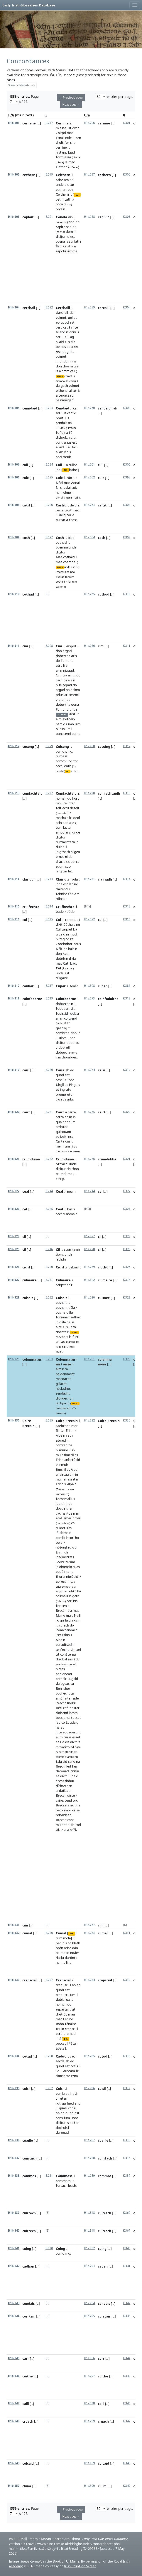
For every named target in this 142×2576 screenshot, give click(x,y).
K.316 (126, 919)
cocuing (104, 746)
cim (25, 646)
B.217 (49, 123)
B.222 (49, 307)
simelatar (63, 2076)
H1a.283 (89, 1933)
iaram (70, 1489)
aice (59, 1327)
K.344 (126, 2358)
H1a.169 (89, 2463)
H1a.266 (89, 646)
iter (67, 1023)
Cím (59, 646)
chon (75, 1169)
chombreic (69, 1057)
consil (72, 2108)
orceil (76, 1518)
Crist (66, 246)
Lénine (68, 2019)
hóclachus (63, 1388)
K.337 (126, 2176)
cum (59, 827)
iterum (70, 1562)
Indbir (71, 1703)
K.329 (126, 1359)
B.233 (49, 879)
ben (59, 1943)
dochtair (62, 1332)
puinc (76, 733)
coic (74, 487)
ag (72, 337)
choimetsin (71, 366)
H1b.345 (13, 2358)
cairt (26, 1112)
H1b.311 (13, 646)
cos (58, 1312)
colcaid (28, 2463)
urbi (70, 1099)
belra (60, 510)
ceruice (64, 395)
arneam (69, 2071)
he (58, 1727)
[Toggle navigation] (134, 5)
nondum (69, 1122)
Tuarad (60, 577)
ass (70, 1659)
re (71, 939)
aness (68, 1479)
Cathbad (69, 963)
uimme (72, 251)
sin (73, 680)
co (73, 1523)
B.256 (49, 1933)
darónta (71, 1957)
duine (60, 847)
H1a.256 (89, 123)
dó (72, 1625)
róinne (60, 898)
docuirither (64, 1508)
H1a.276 (89, 1159)
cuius (67, 1737)
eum (59, 1737)
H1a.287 (89, 2140)
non (72, 222)
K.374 (126, 1280)
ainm (71, 675)
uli (66, 1552)
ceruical (61, 327)
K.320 (126, 1112)
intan (71, 803)
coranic (61, 1678)
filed (67, 1766)
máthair (62, 817)
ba (68, 690)
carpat (70, 919)
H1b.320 (13, 1112)
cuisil (26, 2088)
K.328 (126, 1297)
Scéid (60, 1562)
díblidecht (63, 1398)
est (72, 236)
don (59, 366)
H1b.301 (13, 123)
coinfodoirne (108, 999)
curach (64, 1625)
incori (70, 1537)
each (77, 1249)
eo (58, 322)
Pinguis (74, 1084)
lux (67, 1999)
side (76, 1698)
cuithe (27, 2376)
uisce (63, 1038)
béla (59, 1542)
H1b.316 (13, 919)
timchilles (71, 1455)
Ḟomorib (67, 660)
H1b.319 (13, 1070)
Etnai (60, 138)
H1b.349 (13, 2463)
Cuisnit (61, 1298)
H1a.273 (89, 998)
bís (75, 1601)
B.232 (49, 793)
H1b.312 (13, 746)
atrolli (60, 665)
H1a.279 (89, 1267)
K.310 (126, 594)
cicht (26, 1267)
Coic (59, 477)
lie (57, 2071)
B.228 (49, 646)
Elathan (61, 167)
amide (68, 180)
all (69, 447)
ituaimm (72, 1513)
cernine (104, 123)
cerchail (28, 307)
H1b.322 (13, 1191)
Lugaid (72, 1678)
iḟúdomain (63, 1532)
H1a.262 (89, 477)
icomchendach (66, 1630)
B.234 (49, 906)
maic (69, 1615)
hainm (75, 690)
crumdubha (107, 1159)
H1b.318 (13, 998)
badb (60, 911)
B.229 (49, 746)
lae (68, 241)
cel (100, 1191)
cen (78, 138)
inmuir (63, 1464)
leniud (73, 884)
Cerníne (62, 123)
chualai (65, 487)
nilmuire (62, 1450)
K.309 (126, 537)
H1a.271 (89, 879)
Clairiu (61, 879)
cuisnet (104, 1298)
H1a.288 (89, 2158)
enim (68, 1117)
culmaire (29, 1280)
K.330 (126, 1420)
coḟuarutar (71, 1708)
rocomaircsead (65, 1747)
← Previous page (71, 98)
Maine (60, 1615)
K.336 (126, 2158)
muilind (66, 1962)
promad (69, 2033)
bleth (76, 1943)
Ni (57, 487)
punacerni (63, 733)
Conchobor (64, 944)
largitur (61, 871)
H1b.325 (13, 1249)
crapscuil (105, 1980)
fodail (74, 879)
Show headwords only (21, 85)
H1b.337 (13, 2158)
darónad (62, 2132)
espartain (63, 2009)
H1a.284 (89, 1980)
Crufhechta (65, 907)
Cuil (59, 465)
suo (68, 866)
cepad (67, 685)
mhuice (61, 803)
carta (72, 1112)
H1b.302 (13, 174)
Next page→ (71, 105)
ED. (77, 194)
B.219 (49, 174)
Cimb (70, 724)
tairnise (61, 894)
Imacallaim (62, 572)
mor (74, 1426)
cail (72, 371)
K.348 (126, 2463)
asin (59, 822)
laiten (63, 2098)
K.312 (126, 746)
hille (59, 685)
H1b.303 (13, 217)
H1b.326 (13, 1267)
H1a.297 (89, 2376)
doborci (61, 1052)
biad (71, 152)
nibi (64, 1346)
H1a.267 (89, 1925)
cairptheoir (64, 1285)
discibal (61, 1659)
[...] (39, 123)
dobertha (63, 656)
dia (73, 342)
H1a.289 (89, 2176)
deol (76, 817)
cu (72, 1683)
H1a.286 (89, 2088)
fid (58, 413)
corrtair (28, 2316)
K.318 (126, 998)
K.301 (126, 123)
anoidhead (64, 1674)
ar (79, 157)
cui (71, 437)
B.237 (49, 986)
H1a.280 (89, 1297)
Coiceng (62, 746)
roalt (59, 418)
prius (59, 694)
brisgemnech (63, 1586)
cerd (59, 2033)
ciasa (78, 1747)
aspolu (61, 251)
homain (71, 1214)
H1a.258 (89, 217)
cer (77, 327)
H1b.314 (13, 879)
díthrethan (64, 1786)
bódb (71, 911)
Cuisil (60, 2088)
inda (72, 572)
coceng (28, 746)
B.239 (49, 998)
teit (58, 808)
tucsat (76, 1717)
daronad (62, 1771)
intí (58, 2038)
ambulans (63, 832)
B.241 (49, 1112)
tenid (66, 1605)
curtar (60, 520)
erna (74, 2076)
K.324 (126, 1236)
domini (71, 231)
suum (60, 866)
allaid (60, 342)
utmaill (71, 1346)
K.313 (126, 793)
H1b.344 (13, 2316)
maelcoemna (65, 562)
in (72, 327)
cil (24, 1236)
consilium (63, 2118)
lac (70, 871)
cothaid (60, 581)
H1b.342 (13, 2266)
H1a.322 (89, 1280)
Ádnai (75, 482)
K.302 (126, 174)
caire (59, 180)
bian (76, 347)
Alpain (60, 1435)
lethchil (61, 1259)
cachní (60, 1214)
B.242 (49, 1159)
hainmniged (65, 400)
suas (76, 1567)
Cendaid (62, 408)
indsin (76, 1620)
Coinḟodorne (66, 999)
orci (75, 1800)
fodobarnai (64, 1008)
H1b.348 (13, 2421)
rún (69, 477)
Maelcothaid (65, 557)
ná (70, 423)
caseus (61, 1080)
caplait (28, 217)
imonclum (63, 361)
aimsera (62, 1369)
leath (67, 766)
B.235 (49, 919)
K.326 (126, 1267)
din (70, 217)
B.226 (49, 505)
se (78, 1810)
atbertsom (71, 1752)
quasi (63, 2108)
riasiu (60, 1957)
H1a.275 (89, 1112)
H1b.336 (13, 2140)
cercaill (103, 307)
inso (71, 1805)
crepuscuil (63, 1985)
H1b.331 (13, 1925)
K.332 (126, 1980)
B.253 (49, 1359)
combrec (62, 1033)
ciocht (103, 1267)
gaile (76, 1596)
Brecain (61, 1805)
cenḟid (71, 413)
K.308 (126, 505)
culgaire (62, 978)
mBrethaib (67, 719)
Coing (60, 2248)
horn (59, 204)
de (77, 222)
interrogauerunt (68, 1732)
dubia (60, 1999)
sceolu (60, 1664)
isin (78, 567)
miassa (61, 128)
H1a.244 (89, 1191)
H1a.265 (89, 594)
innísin (74, 1771)
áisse (67, 1364)
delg (73, 505)
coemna (62, 547)
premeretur (65, 1094)
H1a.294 (89, 2303)
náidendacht (65, 1374)
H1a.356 (89, 2358)
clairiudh (105, 879)
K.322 (126, 1191)
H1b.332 (13, 1933)
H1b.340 (13, 2231)
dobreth (65, 1047)
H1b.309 (13, 537)
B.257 (49, 1980)
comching (63, 2253)
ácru (65, 808)
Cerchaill (63, 307)
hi (57, 939)
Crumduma (65, 1159)
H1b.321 (13, 1159)
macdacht (63, 1378)
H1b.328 (13, 1297)
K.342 (126, 2303)
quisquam (63, 1131)
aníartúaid (72, 1459)
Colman (69, 2014)
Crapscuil (63, 1980)
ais (58, 1364)
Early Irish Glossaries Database (28, 5)
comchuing (64, 751)
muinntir (62, 1824)
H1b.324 (13, 1236)
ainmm (64, 371)
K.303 (126, 217)
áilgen (75, 852)
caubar (28, 986)
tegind (64, 939)
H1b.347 (13, 2403)
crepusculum (65, 1994)
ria (74, 958)
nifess (60, 1669)
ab (75, 317)
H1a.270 (89, 793)
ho (77, 1537)
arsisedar (73, 1341)
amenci (73, 694)
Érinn (59, 1552)
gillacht (61, 1383)
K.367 (126, 2213)
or (73, 1810)
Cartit (61, 505)
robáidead (64, 1815)
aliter (73, 390)
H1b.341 (13, 2248)
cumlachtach (65, 842)
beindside (63, 346)
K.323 (126, 1209)
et (57, 1089)
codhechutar (65, 1693)
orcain (60, 209)
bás (69, 1209)
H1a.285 (89, 2056)
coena (59, 222)
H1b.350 (13, 2486)
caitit (102, 505)
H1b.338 (13, 2176)
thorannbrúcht (67, 1576)
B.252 (49, 1297)
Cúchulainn (71, 924)
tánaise (70, 2024)
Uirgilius (62, 1084)
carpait (67, 929)
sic (68, 861)
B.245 (49, 1209)
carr (25, 2358)
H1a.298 (89, 2403)
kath (66, 953)
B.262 (49, 2088)
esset (76, 1737)
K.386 (126, 986)
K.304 (126, 307)
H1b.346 (13, 2376)
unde (60, 184)
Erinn (69, 1430)
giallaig (65, 1620)
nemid (60, 724)
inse (70, 1136)
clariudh (29, 879)
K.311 (126, 646)
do (67, 381)
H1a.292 (89, 2248)
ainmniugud (65, 670)
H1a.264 (89, 537)
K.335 (126, 2140)
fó (70, 432)
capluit (103, 217)
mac (70, 133)
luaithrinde (64, 1503)
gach (64, 385)
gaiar (70, 497)
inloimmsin (64, 1567)
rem (71, 577)
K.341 (126, 2266)
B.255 (49, 1420)
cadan (103, 2266)
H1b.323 (13, 1209)
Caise (60, 1070)
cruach (27, 2421)
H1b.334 (13, 2056)
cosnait (61, 1302)
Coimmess (64, 2176)
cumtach (105, 2158)
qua (59, 1122)
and (62, 332)
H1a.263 (89, 505)
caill (25, 2403)
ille (62, 1742)
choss (73, 520)
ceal (25, 1191)
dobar (75, 1013)
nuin (59, 492)
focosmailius (65, 1499)
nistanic (61, 152)
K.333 (126, 2056)
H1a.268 (89, 746)
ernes (60, 856)
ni (66, 856)
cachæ (60, 1513)
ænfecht (62, 1649)
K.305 (126, 408)
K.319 (126, 1070)
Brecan (61, 1795)
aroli (59, 1518)
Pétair (73, 2043)
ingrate (65, 1089)
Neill (77, 1615)
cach (59, 680)
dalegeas (63, 1683)
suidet (60, 1528)
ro (72, 395)
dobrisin (62, 958)
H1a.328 (89, 986)
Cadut (61, 2056)
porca (75, 861)
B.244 (49, 1191)
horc (75, 798)
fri (70, 817)
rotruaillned (65, 2103)
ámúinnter (64, 1698)
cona (71, 1820)
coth (26, 537)
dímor (66, 1810)
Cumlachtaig (66, 793)
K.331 (126, 1933)
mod (73, 934)
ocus (77, 944)
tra (64, 675)
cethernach (64, 189)
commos (29, 2176)
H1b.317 (13, 986)
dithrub (61, 437)
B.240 (49, 1070)
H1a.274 (89, 1070)
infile (68, 138)
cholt (59, 142)
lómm (73, 1713)
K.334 (126, 2088)
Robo (60, 2024)
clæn (67, 1249)
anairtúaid (64, 1474)
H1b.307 (13, 477)
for (66, 142)
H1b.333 (13, 1980)
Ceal (59, 1191)
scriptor (62, 1126)
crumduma (31, 1159)
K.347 (126, 2421)
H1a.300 (89, 2486)
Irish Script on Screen (80, 2566)
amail (67, 1518)
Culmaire (63, 1280)
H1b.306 (13, 464)
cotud (27, 2056)
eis (67, 1742)
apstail (61, 2048)
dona (75, 704)
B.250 (49, 1267)
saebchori (63, 1426)
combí (60, 1537)
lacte (67, 827)
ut (69, 128)
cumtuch (29, 2158)
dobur (75, 1033)
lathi (77, 241)
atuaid (61, 1440)
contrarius (63, 442)
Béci (59, 1708)
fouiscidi (62, 1013)
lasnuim (64, 729)
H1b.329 (13, 1359)
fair (74, 1766)
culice (73, 465)
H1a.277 (89, 1236)
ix (57, 1620)
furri (75, 1336)
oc (69, 1943)
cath (68, 199)
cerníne (61, 147)
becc (59, 1717)
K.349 (126, 2486)
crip (73, 142)
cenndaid (29, 408)
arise (67, 1948)
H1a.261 (89, 464)
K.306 (126, 464)
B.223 (49, 408)
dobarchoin (64, 1003)
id (68, 236)
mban (64, 1952)
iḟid (66, 452)
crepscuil (29, 1980)
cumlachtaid (32, 793)
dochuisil (62, 2127)
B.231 (49, 2176)
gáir (77, 497)
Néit (59, 949)
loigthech (63, 852)
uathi (73, 1327)
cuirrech (29, 2213)
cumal (27, 1933)
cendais (61, 423)
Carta (60, 1141)
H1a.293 (89, 2266)
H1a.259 (89, 307)
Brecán (61, 1610)
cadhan (28, 2266)
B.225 (49, 477)
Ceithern (63, 175)
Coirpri (61, 133)
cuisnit (27, 1298)
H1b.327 (13, 1280)
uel (70, 317)
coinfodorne (32, 999)
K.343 (126, 2316)
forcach (61, 2185)
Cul (58, 919)
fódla (72, 894)
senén (74, 986)
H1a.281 (89, 1359)
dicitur (69, 184)
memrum (63, 1146)
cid (74, 1547)
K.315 (126, 906)
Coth (60, 537)
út (57, 1654)
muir (59, 1455)
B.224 (49, 464)
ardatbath (64, 1790)
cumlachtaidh (109, 793)
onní (72, 332)
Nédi (59, 482)
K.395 (126, 477)
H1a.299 (89, 2421)
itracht (61, 1703)
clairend (62, 889)
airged (71, 646)
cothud (61, 542)
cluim (26, 2486)
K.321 (126, 1159)
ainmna (60, 381)
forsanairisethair (68, 1317)
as (71, 2122)
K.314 (126, 879)
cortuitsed (64, 1644)
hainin (72, 949)
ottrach (61, 1164)
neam (71, 1191)
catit (26, 505)
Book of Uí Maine (66, 2561)
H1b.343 (13, 2303)
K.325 (126, 1249)
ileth (69, 1435)
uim (78, 724)
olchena (61, 390)
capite (60, 227)
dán (75, 1948)
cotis (74, 2066)
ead (65, 822)
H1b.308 (13, 505)
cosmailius (63, 1596)
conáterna (68, 1654)
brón (59, 1948)
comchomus (65, 2181)
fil (57, 332)
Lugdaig (72, 1722)
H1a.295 (89, 2316)
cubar (102, 986)
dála (71, 1307)
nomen (61, 798)
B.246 (49, 1249)
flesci (59, 1766)
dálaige (64, 1322)
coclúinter (63, 1571)
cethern (28, 175)
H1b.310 (13, 594)
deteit (74, 808)
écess (60, 1781)
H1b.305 (13, 408)
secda (60, 2061)
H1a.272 (89, 919)
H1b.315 (13, 906)
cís (65, 680)
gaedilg (61, 1028)
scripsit (61, 1136)
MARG (60, 376)
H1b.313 (13, 793)
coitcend (70, 1018)
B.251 (49, 1280)
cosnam (61, 1307)
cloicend (62, 1713)
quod (65, 322)
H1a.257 (89, 174)
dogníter (69, 351)
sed (69, 227)
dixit (75, 128)
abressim (63, 1581)
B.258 (49, 2056)
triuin (60, 2029)
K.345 (126, 2376)
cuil (25, 465)
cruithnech (72, 510)
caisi (25, 1070)
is (67, 332)
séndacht (63, 1393)
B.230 (49, 2248)
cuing (26, 2248)
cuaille (27, 2140)
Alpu (74, 1469)
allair (59, 452)
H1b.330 (13, 1420)
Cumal (61, 1933)
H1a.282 (89, 1420)
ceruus (61, 337)
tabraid (60, 1757)
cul (24, 919)
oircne (68, 1664)
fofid (59, 432)
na (66, 432)
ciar (72, 312)
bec (58, 1810)
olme (67, 492)
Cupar (61, 986)
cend (59, 1752)
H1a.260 (89, 408)
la (66, 162)
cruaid (60, 934)
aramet (64, 699)
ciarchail (62, 312)
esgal (59, 1591)
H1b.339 (13, 2213)
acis (74, 656)
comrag (61, 1445)
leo (58, 1722)
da (58, 385)
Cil (58, 1249)
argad (67, 651)
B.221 (49, 217)
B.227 (49, 537)
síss (69, 1528)
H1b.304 (13, 307)
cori (69, 1601)
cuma (60, 756)
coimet (61, 317)
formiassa (63, 157)
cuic (25, 477)
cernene (29, 123)
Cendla (61, 217)
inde (59, 884)
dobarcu (73, 1042)
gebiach (74, 1267)
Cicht (60, 1267)
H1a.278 (89, 1249)
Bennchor (63, 1688)
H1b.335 (13, 2088)
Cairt (60, 1112)
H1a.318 (89, 2213)
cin (69, 1169)
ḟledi (59, 246)
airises (60, 1341)
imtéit (60, 427)
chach (60, 861)
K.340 (126, 2248)
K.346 (126, 2403)
